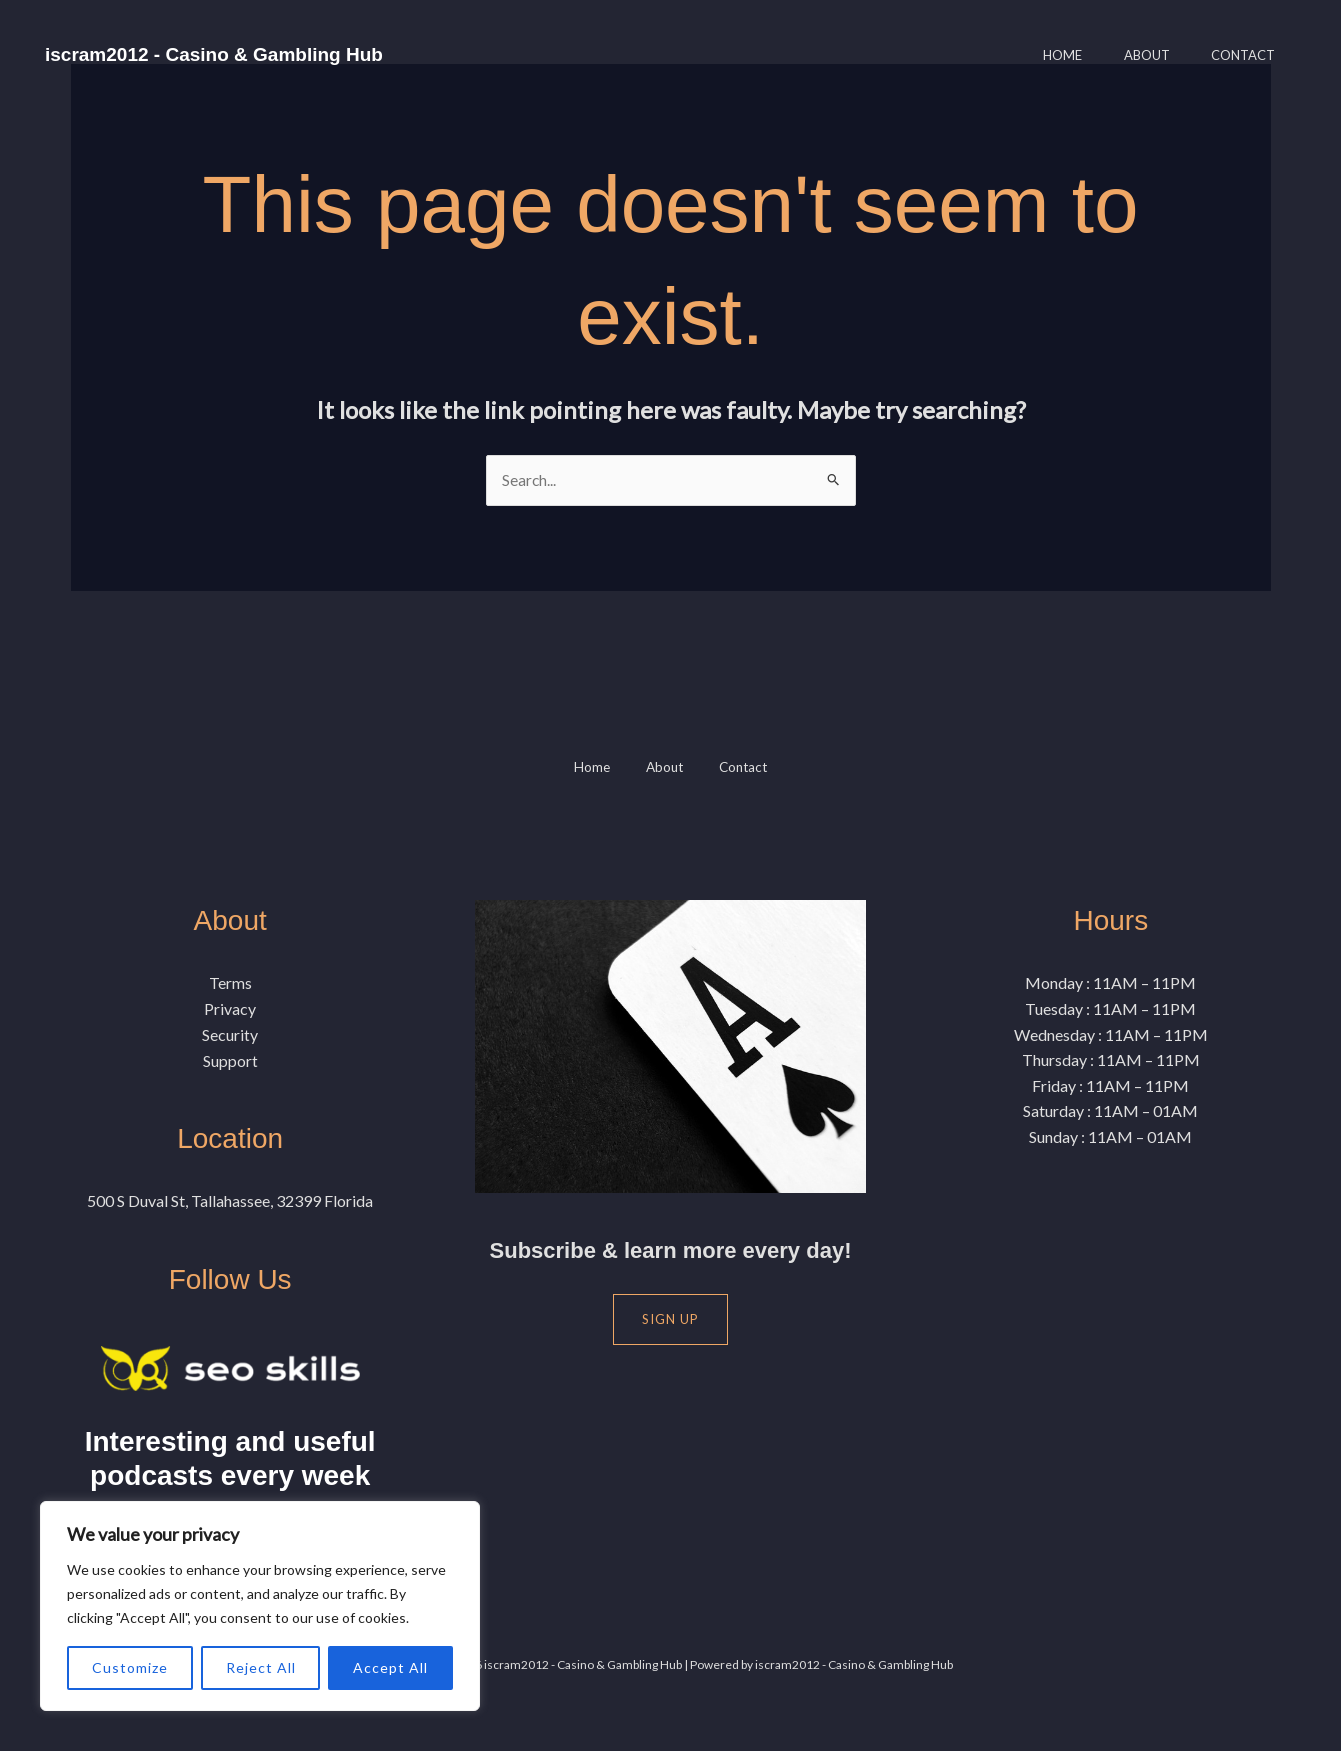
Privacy (230, 1009)
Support (230, 1060)
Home (1041, 55)
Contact (1239, 55)
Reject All (261, 1667)
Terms (230, 983)
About (1134, 55)
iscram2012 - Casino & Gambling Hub (214, 54)
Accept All (390, 1667)
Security (230, 1034)
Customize (130, 1667)
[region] (260, 1606)
